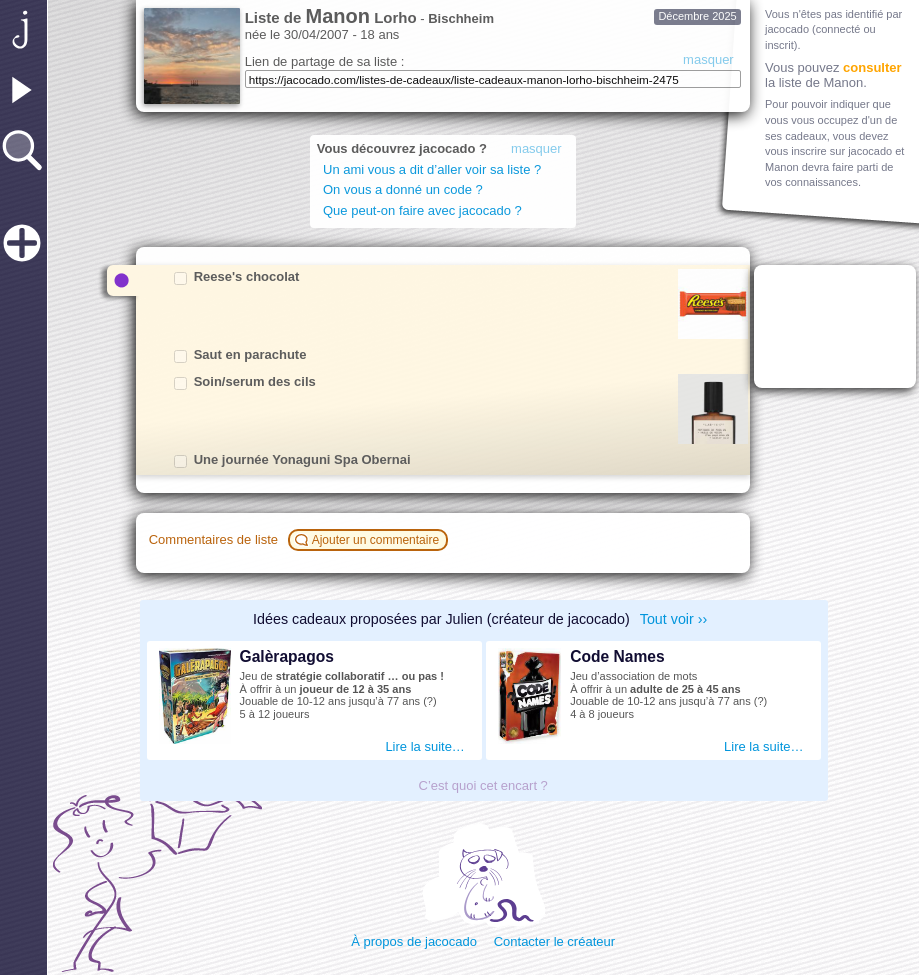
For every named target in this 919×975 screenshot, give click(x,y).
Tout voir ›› (674, 619)
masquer (708, 59)
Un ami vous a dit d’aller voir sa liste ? (435, 169)
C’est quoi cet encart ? (483, 785)
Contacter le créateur (554, 941)
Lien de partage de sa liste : (325, 61)
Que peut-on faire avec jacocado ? (422, 210)
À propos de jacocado (414, 941)
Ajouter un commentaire (370, 540)
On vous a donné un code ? (403, 189)
